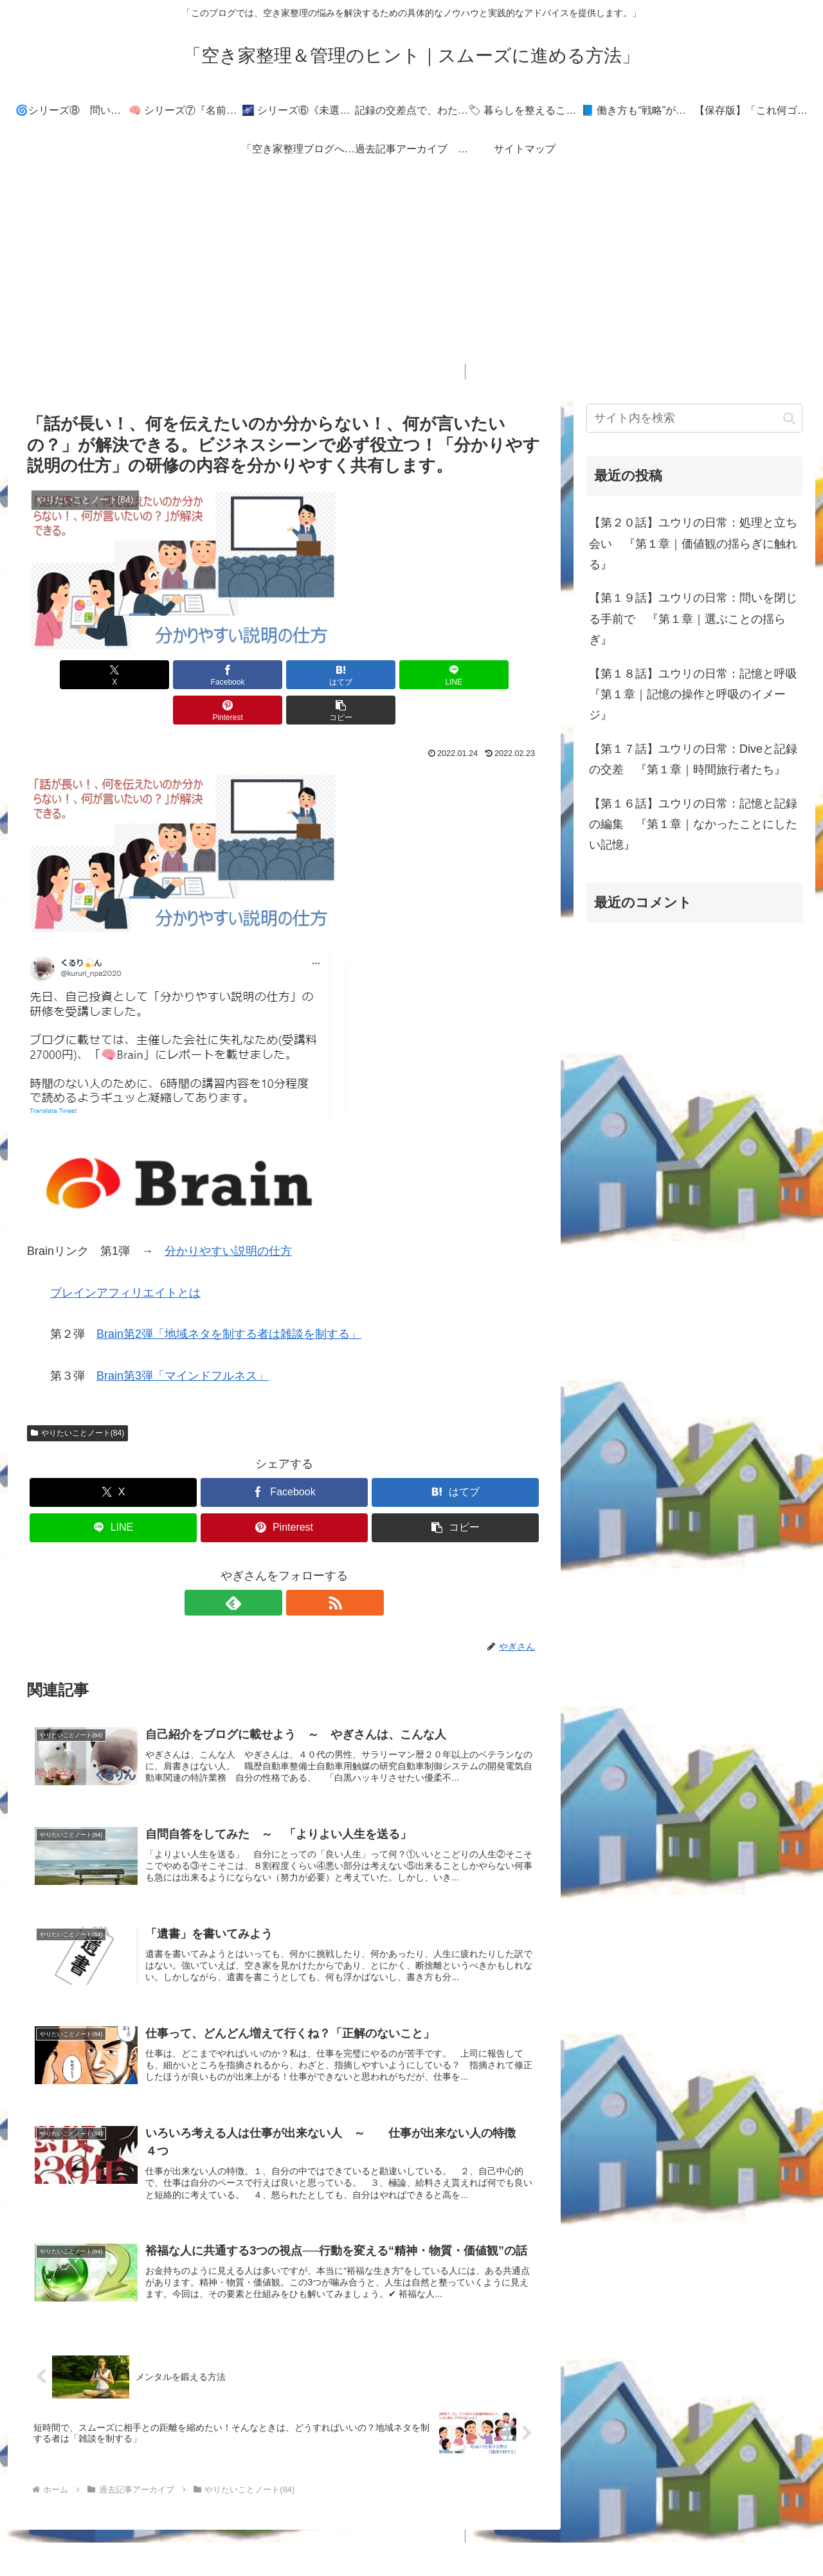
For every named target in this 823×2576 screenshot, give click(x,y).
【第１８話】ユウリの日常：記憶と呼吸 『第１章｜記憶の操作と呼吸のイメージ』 (695, 694)
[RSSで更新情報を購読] (299, 1567)
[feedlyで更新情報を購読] (269, 1567)
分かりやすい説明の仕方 (228, 1215)
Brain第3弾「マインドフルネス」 (182, 1340)
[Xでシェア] (68, 674)
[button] (500, 674)
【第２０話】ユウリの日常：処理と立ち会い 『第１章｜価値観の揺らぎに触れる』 (693, 543)
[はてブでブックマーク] (241, 674)
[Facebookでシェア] (154, 674)
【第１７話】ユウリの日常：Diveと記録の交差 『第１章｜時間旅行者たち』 (693, 759)
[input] (694, 418)
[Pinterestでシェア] (414, 674)
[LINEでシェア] (327, 674)
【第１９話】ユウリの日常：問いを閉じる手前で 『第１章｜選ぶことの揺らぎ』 (693, 618)
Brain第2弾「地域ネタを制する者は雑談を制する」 (228, 1298)
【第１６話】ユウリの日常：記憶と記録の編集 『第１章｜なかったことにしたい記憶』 (693, 824)
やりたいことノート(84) (77, 1397)
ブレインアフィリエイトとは (125, 1257)
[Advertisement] (411, 274)
